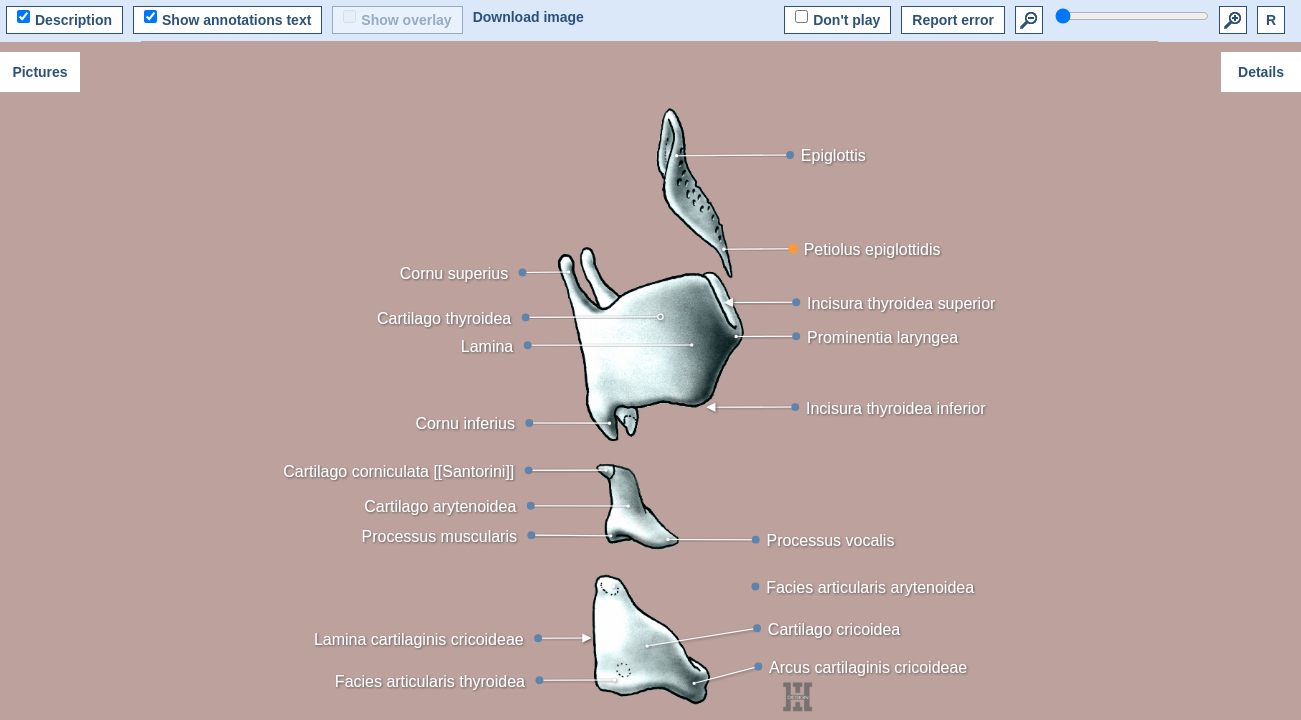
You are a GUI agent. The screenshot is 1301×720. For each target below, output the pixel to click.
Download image (528, 17)
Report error (953, 20)
